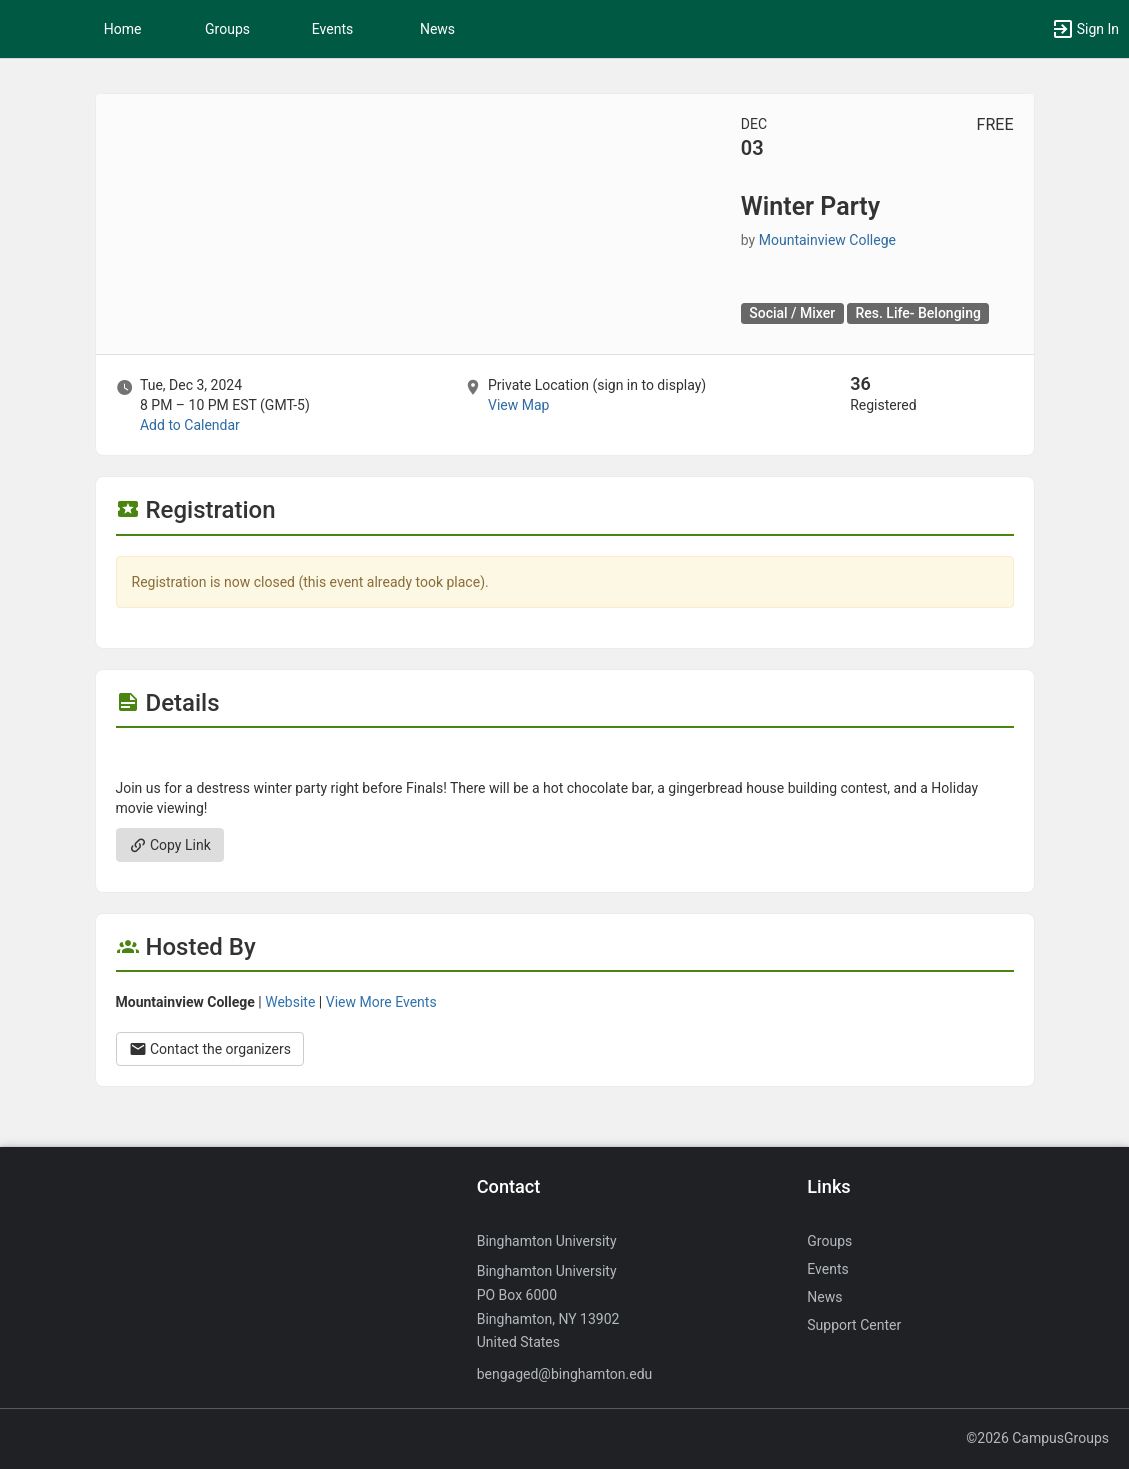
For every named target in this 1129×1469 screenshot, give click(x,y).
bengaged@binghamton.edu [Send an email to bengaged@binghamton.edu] (565, 1374)
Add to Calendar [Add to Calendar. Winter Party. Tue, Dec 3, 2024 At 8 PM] (190, 425)
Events (332, 29)
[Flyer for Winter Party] (565, 758)
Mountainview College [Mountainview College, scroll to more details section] (827, 240)
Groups (227, 29)
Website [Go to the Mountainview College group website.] (290, 1002)
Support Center (854, 1325)
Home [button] (123, 29)
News (437, 29)
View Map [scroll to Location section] (518, 405)
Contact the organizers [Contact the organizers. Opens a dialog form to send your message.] (210, 1049)
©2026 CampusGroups (1037, 1438)
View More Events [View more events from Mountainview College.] (381, 1002)
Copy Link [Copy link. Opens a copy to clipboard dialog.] (170, 845)
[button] (25, 29)
